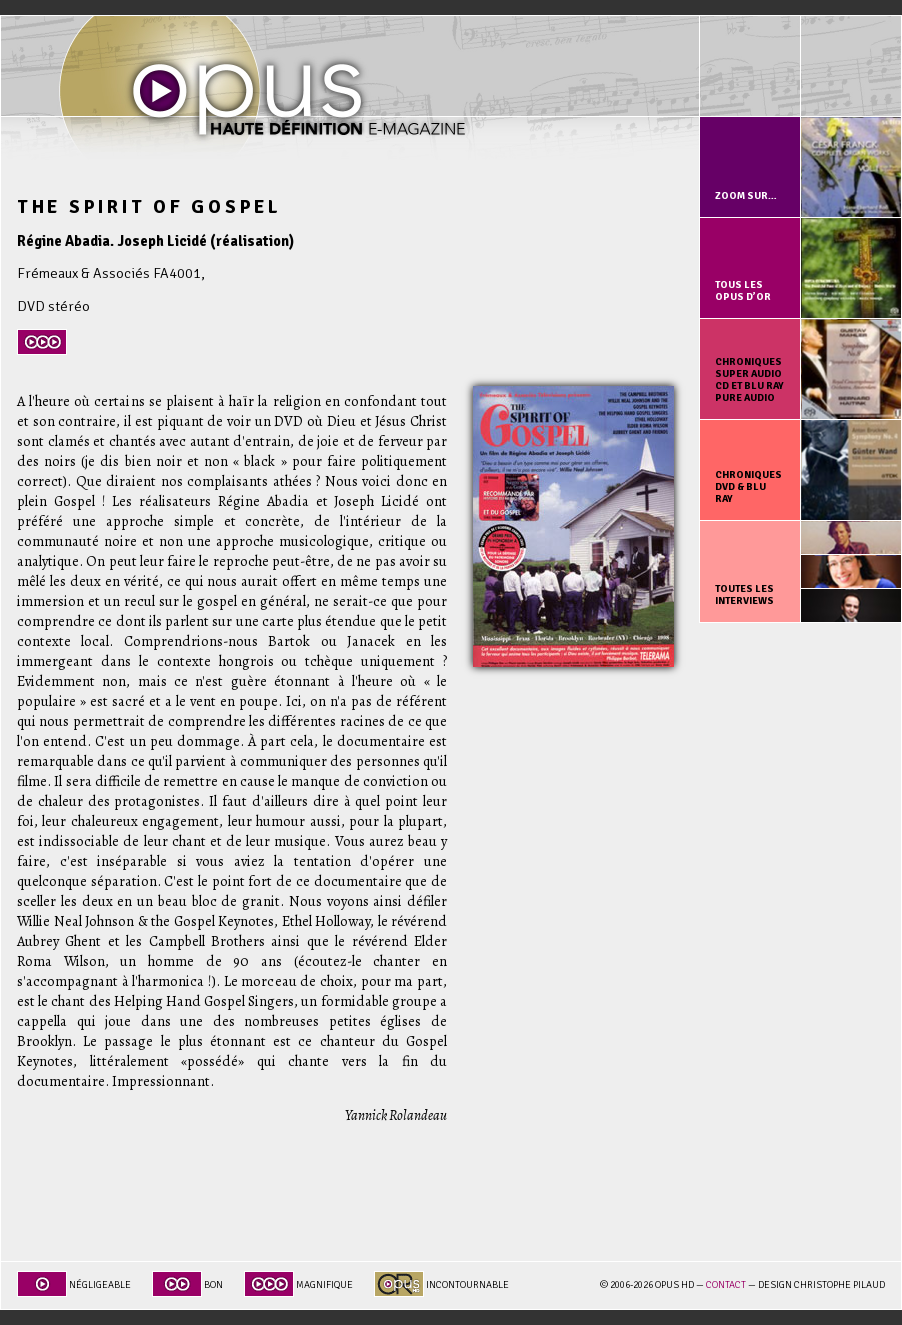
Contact (726, 1285)
